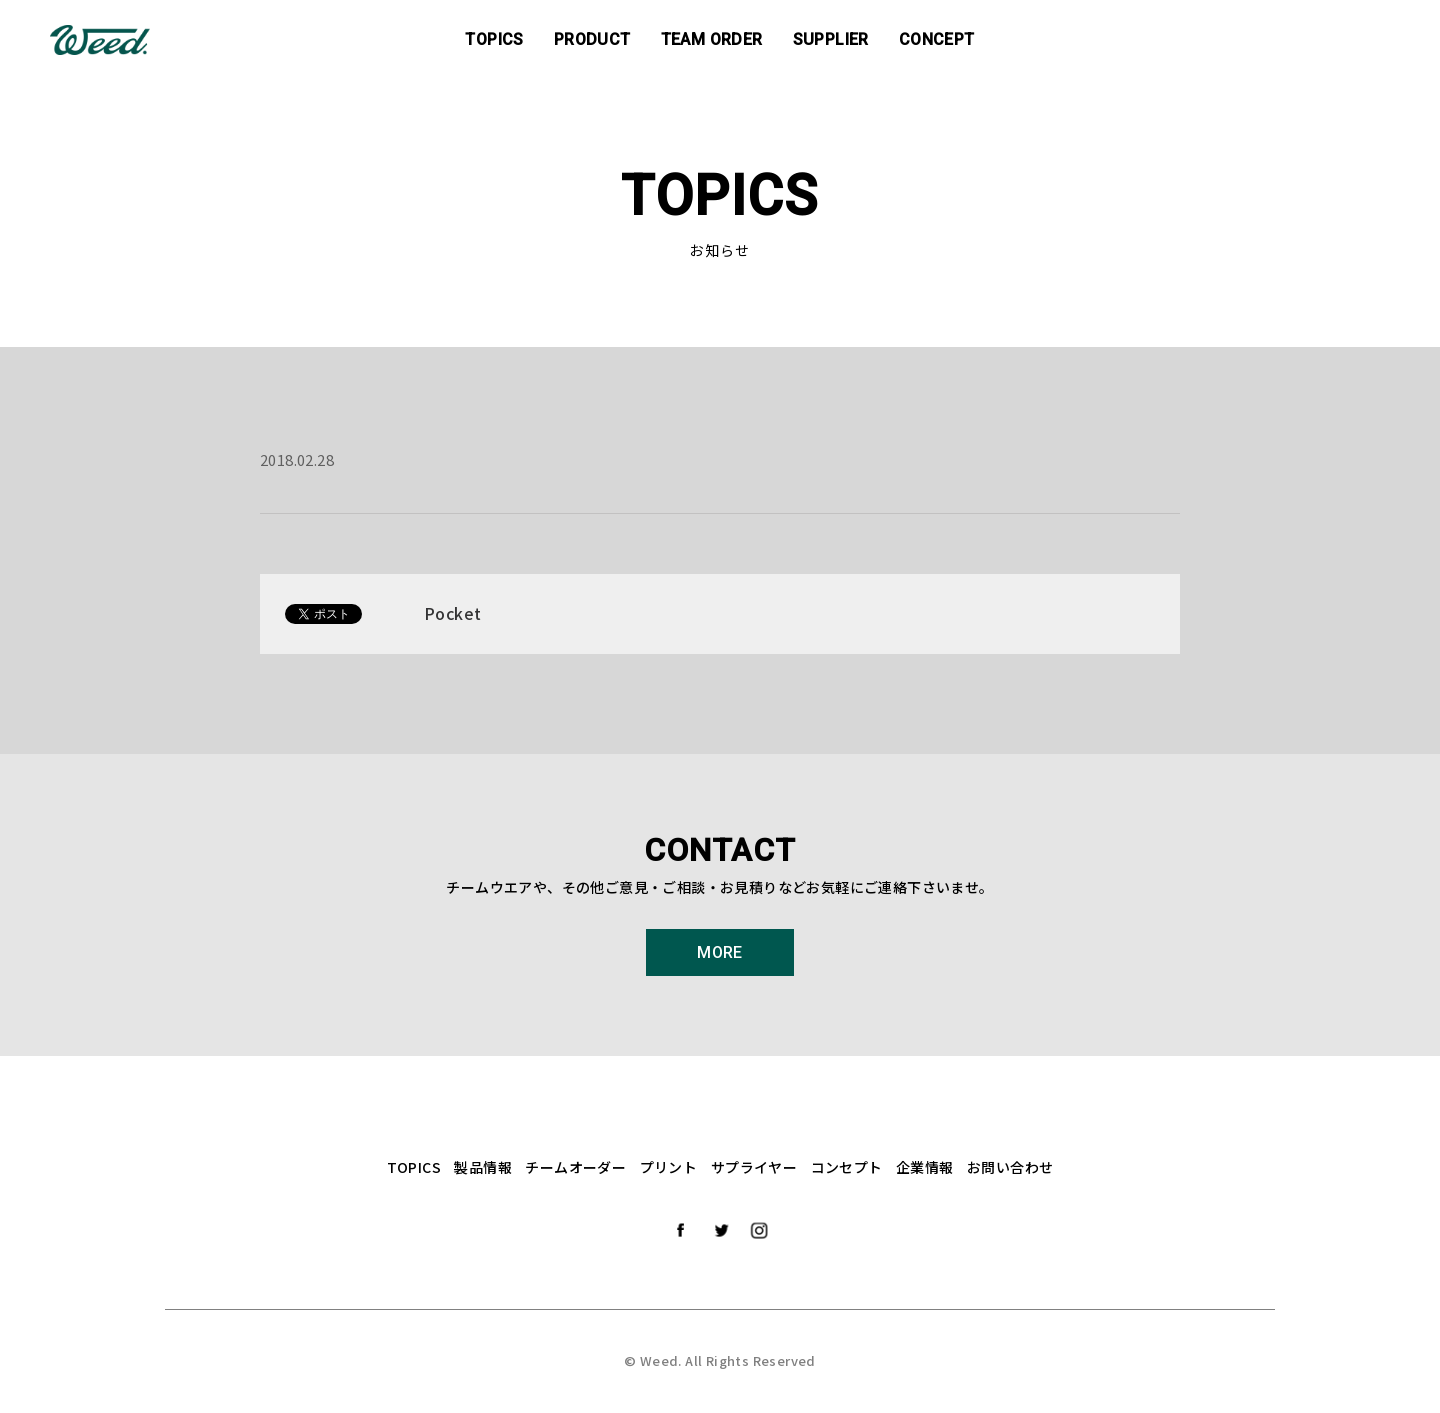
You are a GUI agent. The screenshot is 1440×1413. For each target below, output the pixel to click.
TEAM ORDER (712, 39)
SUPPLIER (831, 39)
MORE (720, 952)
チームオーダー (575, 1167)
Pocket (452, 613)
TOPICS (494, 39)
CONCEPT (937, 39)
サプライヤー (754, 1167)
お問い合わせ (1010, 1167)
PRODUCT (592, 39)
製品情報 (483, 1167)
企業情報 (925, 1167)
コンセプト (847, 1167)
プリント (669, 1167)
